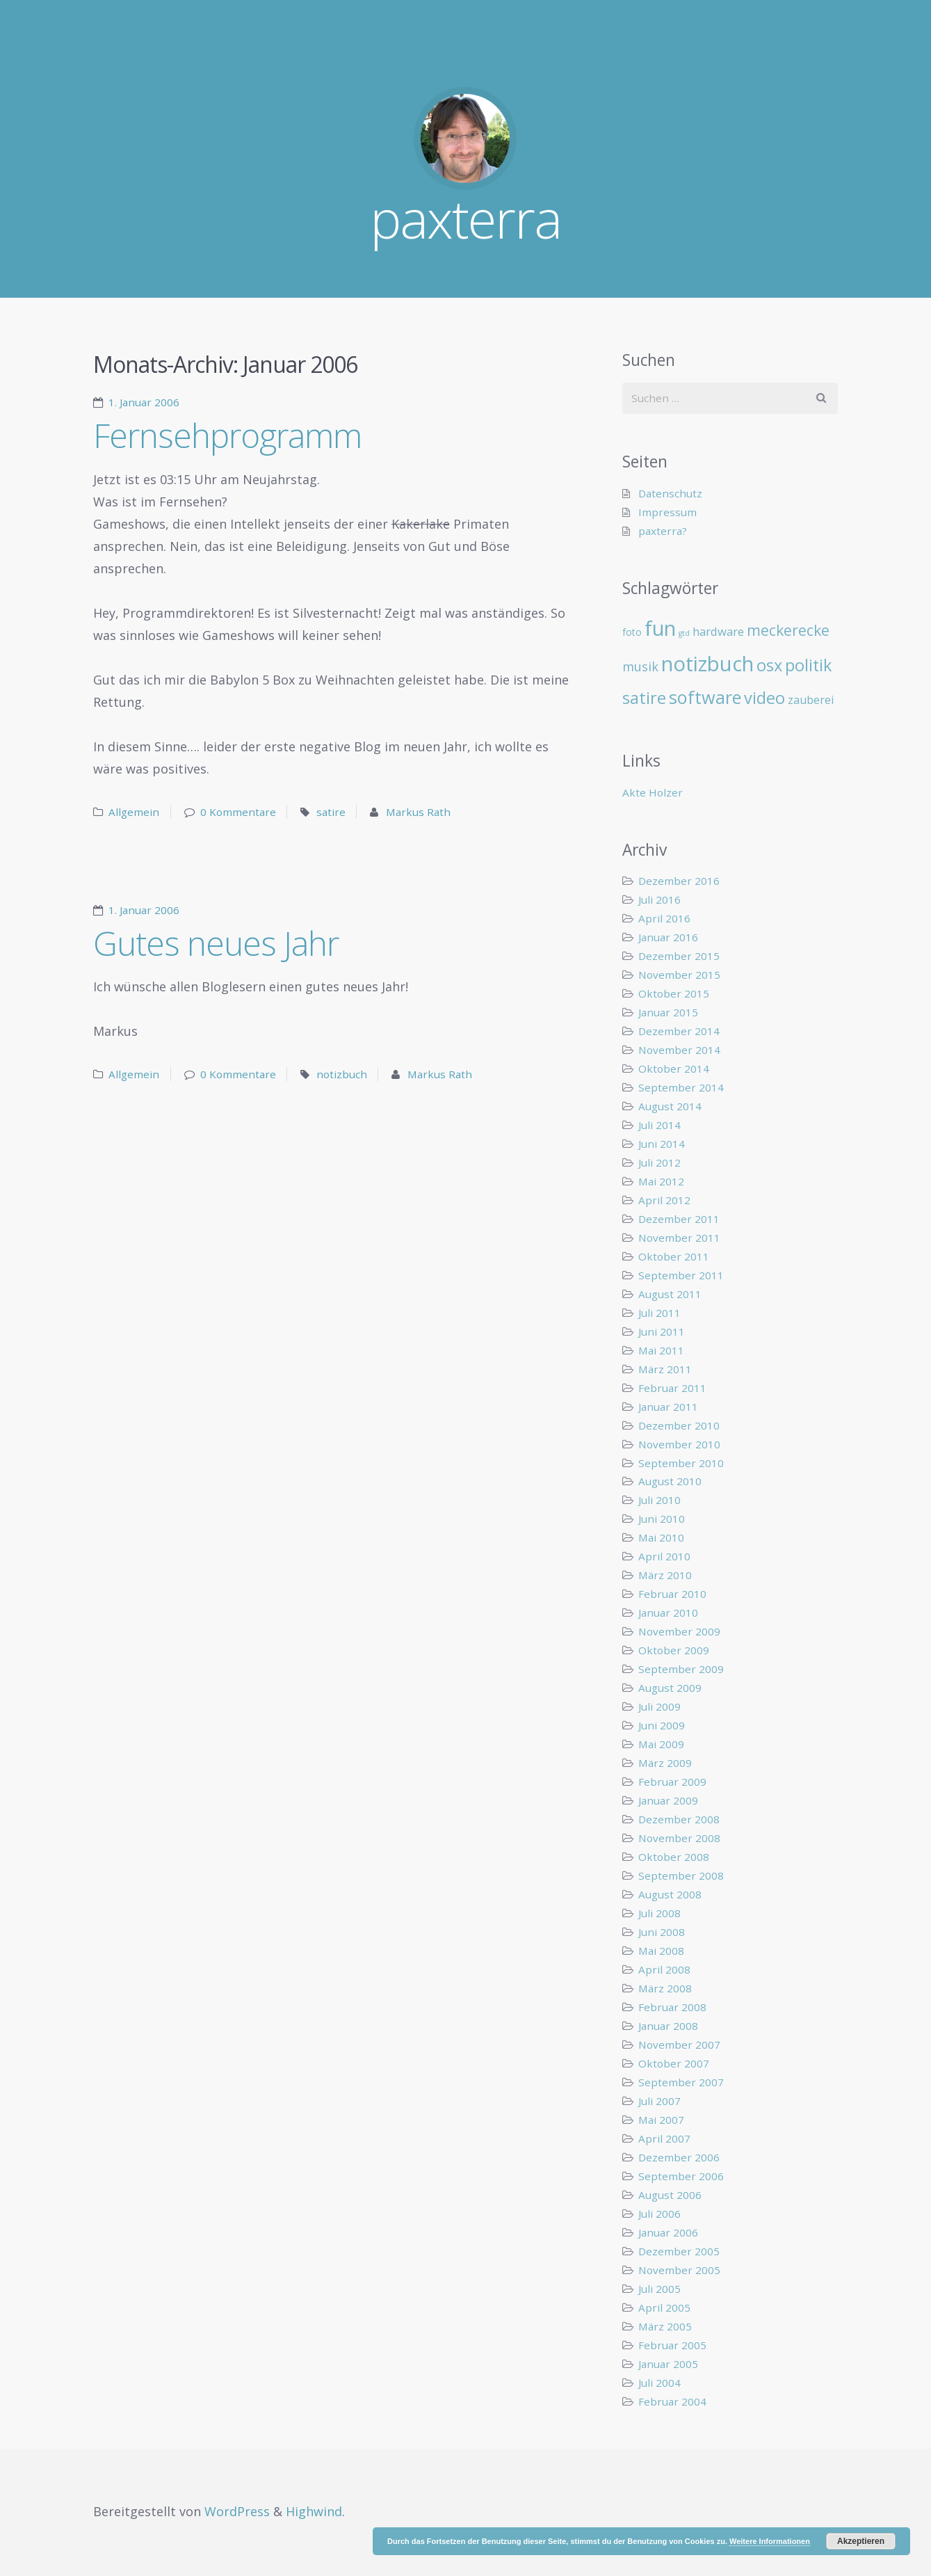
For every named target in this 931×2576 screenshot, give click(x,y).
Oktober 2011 (673, 1256)
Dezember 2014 (679, 1031)
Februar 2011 (672, 1388)
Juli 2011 (659, 1313)
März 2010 (665, 1575)
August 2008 (670, 1894)
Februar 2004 (672, 2401)
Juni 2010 (661, 1519)
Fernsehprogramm (227, 435)
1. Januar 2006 (143, 402)
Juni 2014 (661, 1144)
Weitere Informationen (769, 2541)
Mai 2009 (661, 1744)
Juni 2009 (661, 1725)
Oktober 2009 (673, 1650)
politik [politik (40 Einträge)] (808, 665)
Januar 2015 (668, 1012)
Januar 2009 (668, 1800)
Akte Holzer (652, 792)
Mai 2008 (661, 1951)
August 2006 (670, 2195)
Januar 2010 (668, 1612)
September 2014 (681, 1087)
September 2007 (681, 2082)
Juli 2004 (659, 2383)
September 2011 (681, 1275)
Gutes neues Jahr (216, 943)
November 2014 (679, 1050)
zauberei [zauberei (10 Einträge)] (811, 699)
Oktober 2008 (673, 1857)
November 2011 (679, 1238)
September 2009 (681, 1669)
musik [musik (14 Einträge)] (640, 666)
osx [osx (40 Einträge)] (769, 665)
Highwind (314, 2511)
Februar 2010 (672, 1594)
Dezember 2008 (679, 1819)
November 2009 (679, 1631)
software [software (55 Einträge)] (705, 697)
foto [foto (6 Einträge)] (632, 632)
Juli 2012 (659, 1162)
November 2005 (679, 2270)
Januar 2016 (668, 937)
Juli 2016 (659, 899)
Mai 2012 (661, 1181)
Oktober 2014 (673, 1068)
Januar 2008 (668, 2026)
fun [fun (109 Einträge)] (660, 627)
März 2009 (665, 1763)
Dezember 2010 (679, 1425)
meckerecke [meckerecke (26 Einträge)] (788, 630)
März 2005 (665, 2326)
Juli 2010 (659, 1500)
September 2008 (681, 1875)
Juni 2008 (661, 1932)
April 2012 (664, 1200)
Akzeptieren (860, 2541)
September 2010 (681, 1463)
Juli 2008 (659, 1913)
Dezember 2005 (679, 2251)
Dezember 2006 (679, 2157)
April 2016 (664, 918)
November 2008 (679, 1838)
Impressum (667, 512)
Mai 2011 (661, 1350)
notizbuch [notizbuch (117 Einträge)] (707, 664)
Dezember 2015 (679, 956)
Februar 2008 (672, 2007)
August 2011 (670, 1294)
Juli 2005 (659, 2289)
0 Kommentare (238, 812)
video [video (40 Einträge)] (764, 698)
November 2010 (679, 1444)
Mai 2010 (661, 1537)
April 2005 (664, 2307)
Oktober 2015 (673, 993)
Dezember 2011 (679, 1219)
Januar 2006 (668, 2232)
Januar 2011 (668, 1407)
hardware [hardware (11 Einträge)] (718, 631)
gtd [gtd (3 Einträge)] (684, 633)
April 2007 (664, 2138)
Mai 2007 (661, 2120)
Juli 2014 (659, 1125)
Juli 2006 (659, 2214)
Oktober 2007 (673, 2063)
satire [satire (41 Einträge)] (644, 698)
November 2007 (679, 2044)
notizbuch (341, 1074)
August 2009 (670, 1688)
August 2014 (670, 1106)
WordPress (237, 2511)
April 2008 (664, 1969)
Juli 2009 (659, 1706)
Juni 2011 (661, 1331)
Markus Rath (418, 812)
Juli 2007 (659, 2101)
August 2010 (670, 1481)
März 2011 (665, 1369)
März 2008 (665, 1988)
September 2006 (681, 2176)
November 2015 (679, 975)
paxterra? (662, 531)
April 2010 (664, 1556)
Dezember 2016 (679, 881)
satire (331, 812)
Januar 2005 (668, 2364)
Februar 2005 (672, 2345)
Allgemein (133, 812)
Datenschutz (670, 493)
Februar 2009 (672, 1782)
